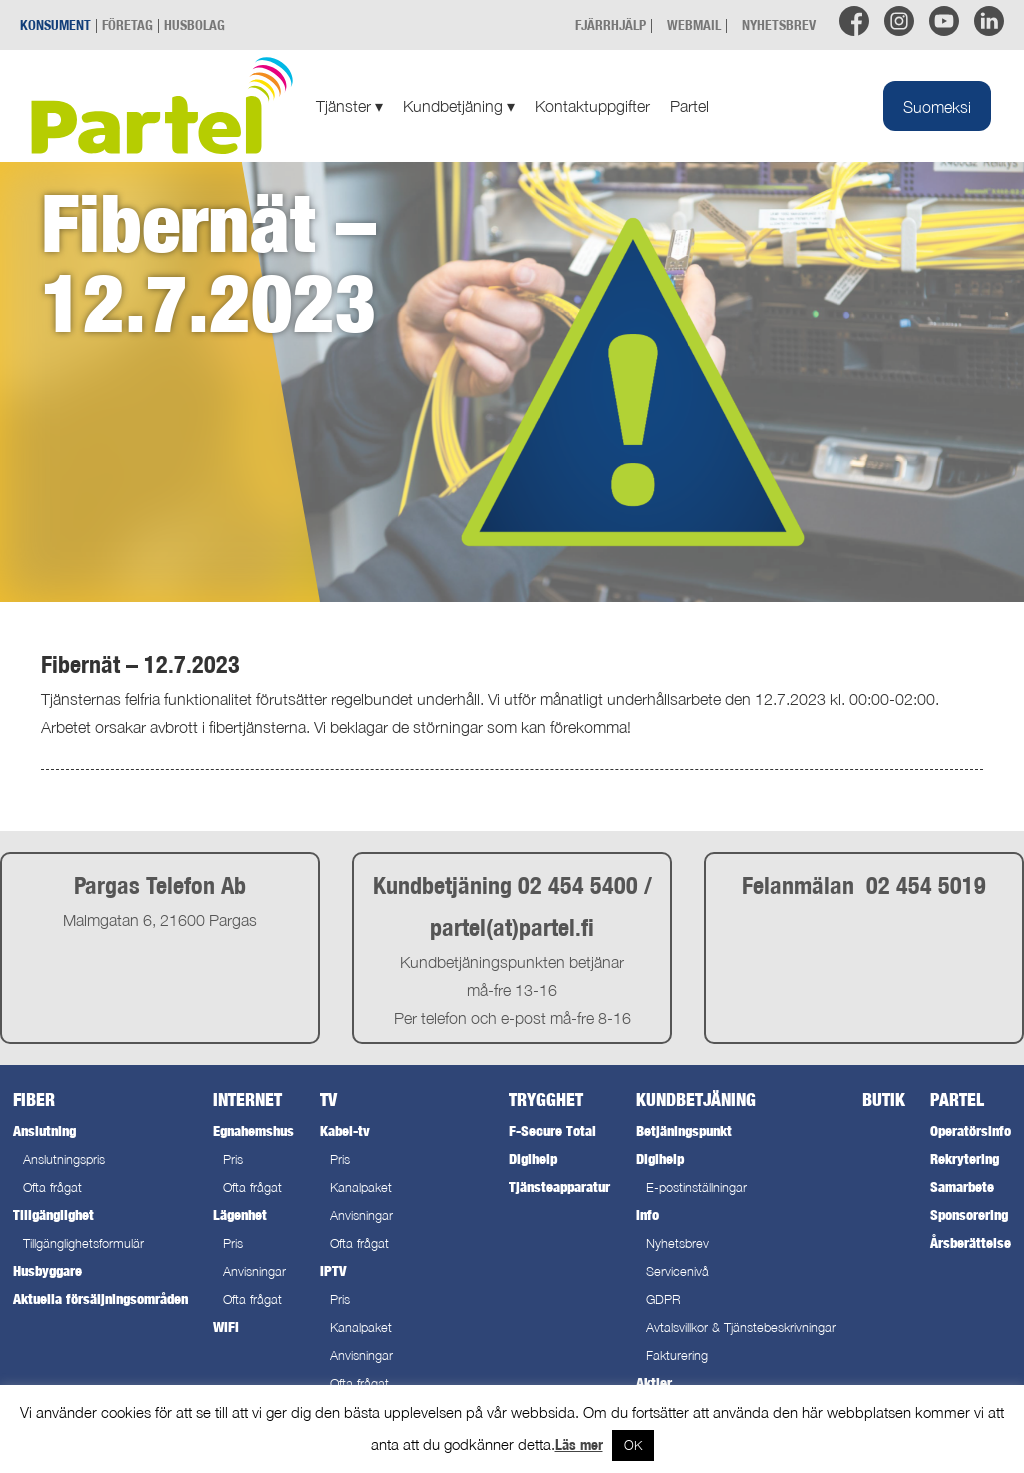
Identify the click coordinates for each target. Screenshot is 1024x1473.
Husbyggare (47, 1270)
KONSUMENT (55, 24)
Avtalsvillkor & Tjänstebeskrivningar (741, 1327)
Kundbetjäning (459, 106)
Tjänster (349, 106)
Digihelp (533, 1158)
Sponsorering (969, 1214)
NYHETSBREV (779, 24)
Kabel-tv (345, 1130)
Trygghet (546, 1099)
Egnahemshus (253, 1130)
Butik (883, 1099)
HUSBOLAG (194, 24)
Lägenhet (240, 1214)
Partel (689, 106)
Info (647, 1214)
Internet (247, 1099)
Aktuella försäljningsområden (100, 1298)
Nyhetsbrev (677, 1243)
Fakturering (677, 1355)
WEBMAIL (694, 24)
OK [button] (633, 1445)
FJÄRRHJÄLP (610, 24)
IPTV (333, 1270)
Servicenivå (677, 1271)
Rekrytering (964, 1158)
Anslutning (44, 1130)
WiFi (226, 1326)
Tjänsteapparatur (559, 1186)
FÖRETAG (127, 24)
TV (328, 1099)
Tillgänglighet (53, 1214)
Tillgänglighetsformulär (83, 1243)
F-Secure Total (552, 1130)
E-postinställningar (696, 1187)
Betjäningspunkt (684, 1130)
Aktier (654, 1382)
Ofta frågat (52, 1187)
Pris (233, 1159)
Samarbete (962, 1186)
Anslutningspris (64, 1159)
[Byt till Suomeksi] (937, 106)
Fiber (34, 1099)
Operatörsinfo (970, 1130)
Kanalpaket (361, 1187)
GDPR (663, 1299)
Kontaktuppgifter (592, 106)
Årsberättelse (970, 1242)
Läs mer (579, 1444)
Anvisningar (254, 1271)
